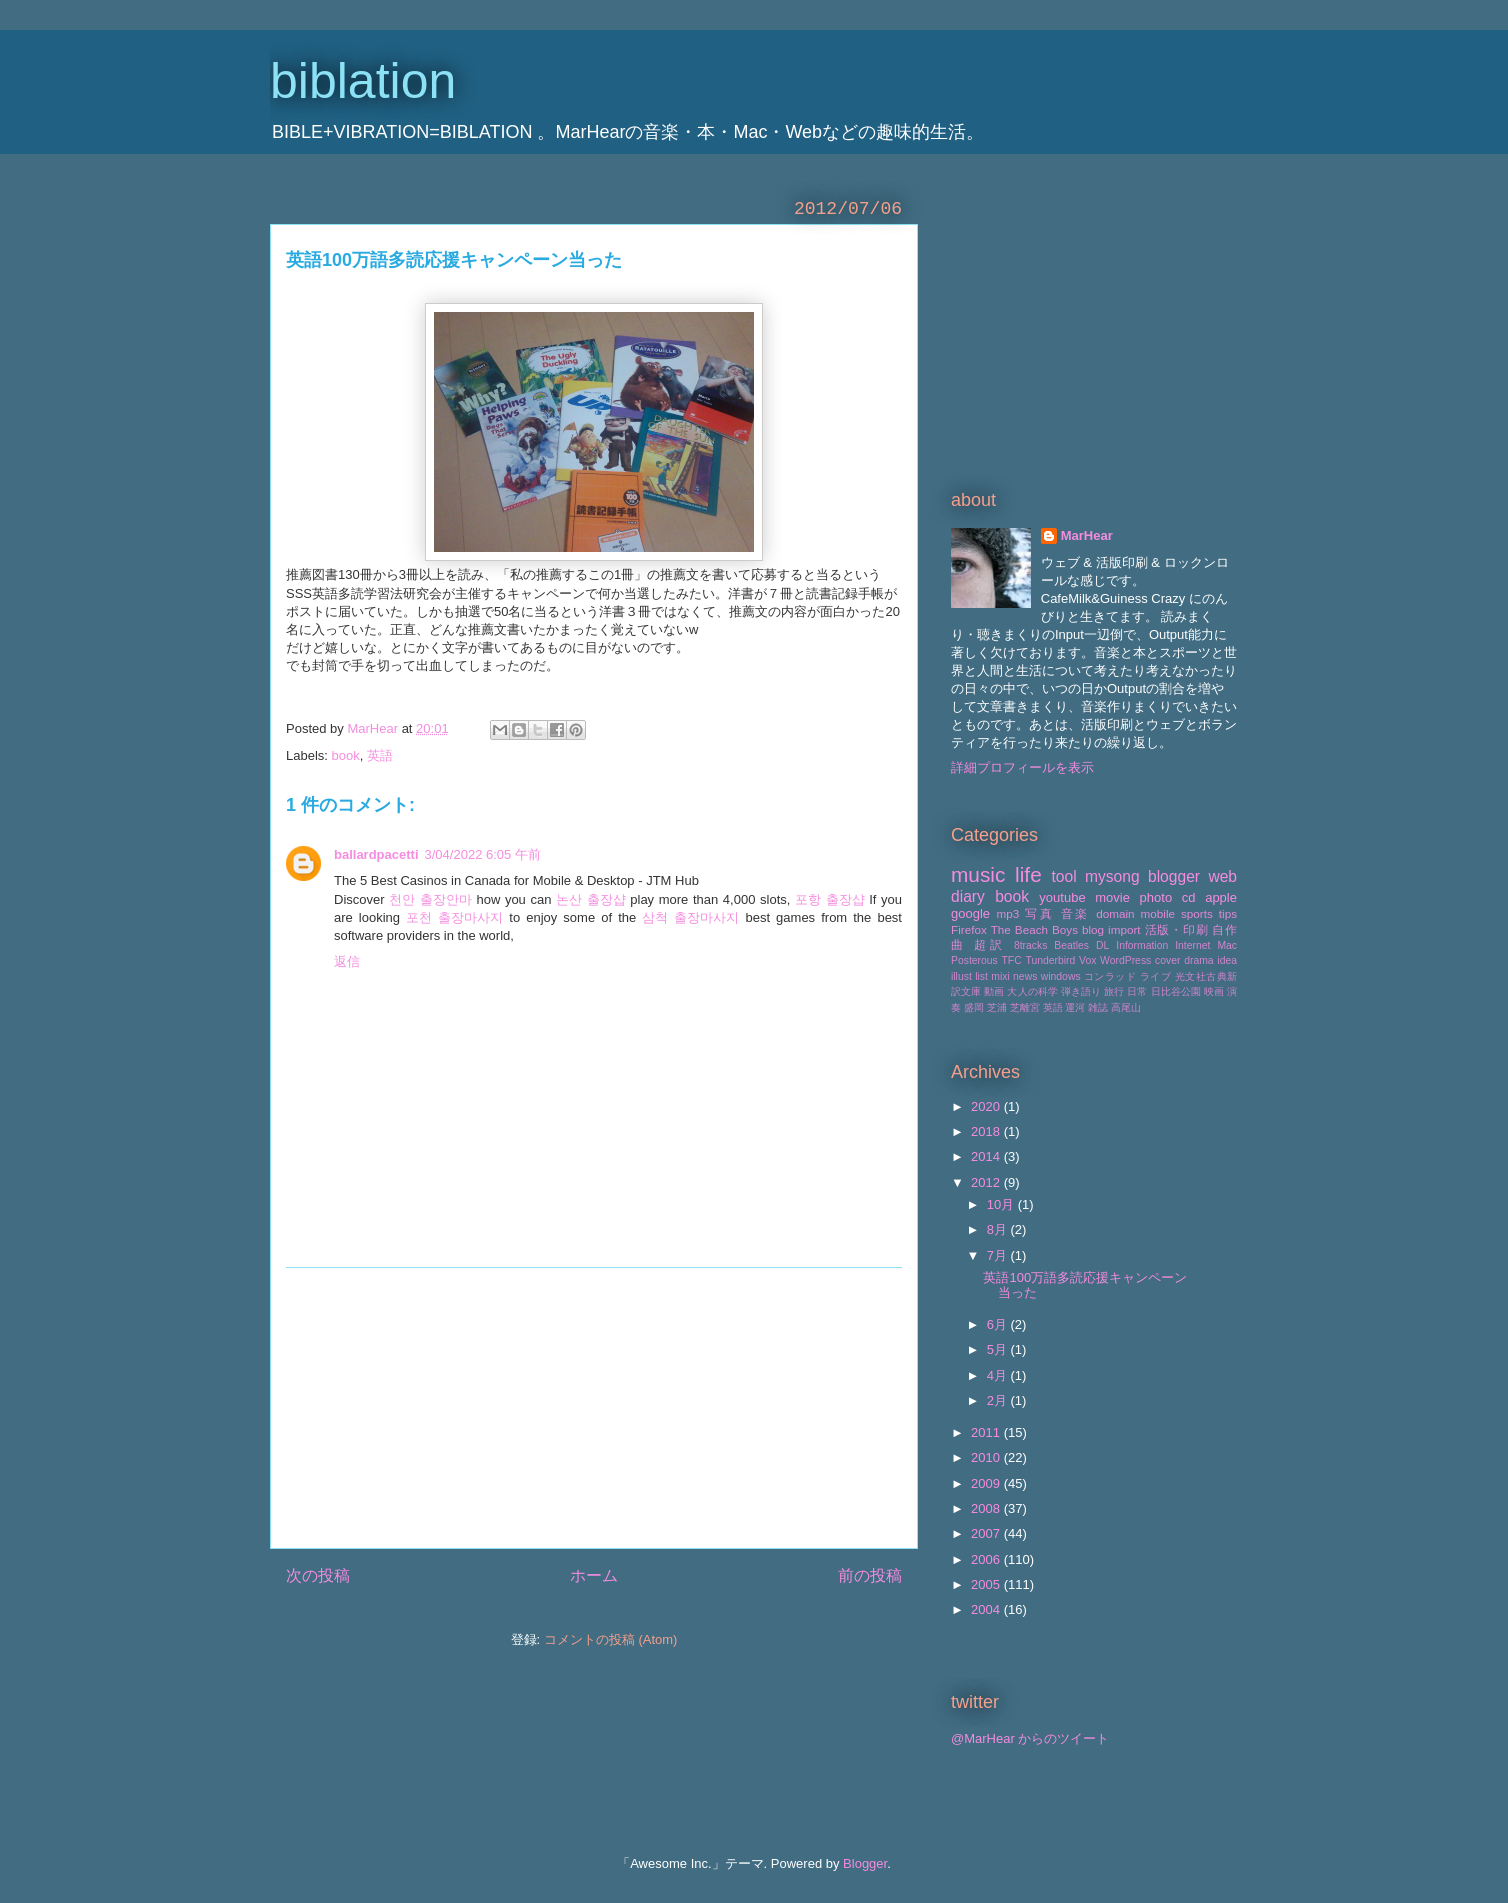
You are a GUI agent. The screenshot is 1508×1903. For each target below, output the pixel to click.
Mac (1227, 945)
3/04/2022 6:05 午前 (483, 854)
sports (1197, 913)
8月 (999, 1229)
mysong (1112, 876)
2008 (987, 1508)
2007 (987, 1533)
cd (1189, 897)
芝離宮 (1025, 1007)
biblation (363, 81)
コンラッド (1110, 976)
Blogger (865, 1863)
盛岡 (974, 1007)
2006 (987, 1559)
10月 (1002, 1204)
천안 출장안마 (430, 899)
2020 (987, 1106)
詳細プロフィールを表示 (1022, 767)
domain (1115, 913)
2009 (987, 1483)
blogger (1174, 876)
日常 (1137, 991)
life (1028, 874)
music (978, 874)
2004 (987, 1609)
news (1025, 976)
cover (1167, 960)
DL (1102, 945)
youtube (1062, 897)
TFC (1012, 960)
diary (968, 896)
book (346, 755)
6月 (999, 1324)
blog (1093, 929)
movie (1112, 897)
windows (1061, 976)
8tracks (1031, 945)
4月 (999, 1375)
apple (1221, 897)
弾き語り (1081, 991)
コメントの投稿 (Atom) (611, 1639)
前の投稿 (870, 1575)
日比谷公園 (1176, 991)
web (1222, 876)
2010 (987, 1457)
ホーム (594, 1575)
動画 (994, 991)
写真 (1040, 913)
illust (961, 976)
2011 (987, 1432)
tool (1064, 876)
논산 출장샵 (591, 899)
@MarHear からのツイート (1030, 1738)
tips (1228, 913)
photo (1156, 897)
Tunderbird (1050, 960)
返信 (347, 961)
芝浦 (997, 1007)
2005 (987, 1584)
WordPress (1125, 960)
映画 (1214, 991)
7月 (999, 1255)
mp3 (1007, 913)
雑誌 (1098, 1007)
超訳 (990, 944)
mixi (1000, 976)
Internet (1192, 945)
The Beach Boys (1034, 929)
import (1124, 929)
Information (1142, 945)
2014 (987, 1156)
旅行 (1114, 991)
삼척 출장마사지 (690, 917)
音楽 (1076, 913)
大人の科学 (1032, 991)
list (981, 976)
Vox (1087, 960)
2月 (999, 1400)
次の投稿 (318, 1575)
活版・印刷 (1177, 929)
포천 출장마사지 (454, 917)
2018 (987, 1131)
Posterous (974, 960)
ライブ (1155, 976)
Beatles (1071, 945)
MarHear (1087, 535)
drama (1198, 960)
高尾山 (1126, 1007)
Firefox (969, 929)
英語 (380, 755)
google (970, 913)
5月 (999, 1349)
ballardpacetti (376, 854)
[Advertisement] (594, 1408)
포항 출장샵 (830, 899)
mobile (1158, 913)
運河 (1075, 1007)
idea (1227, 960)
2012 (987, 1182)
